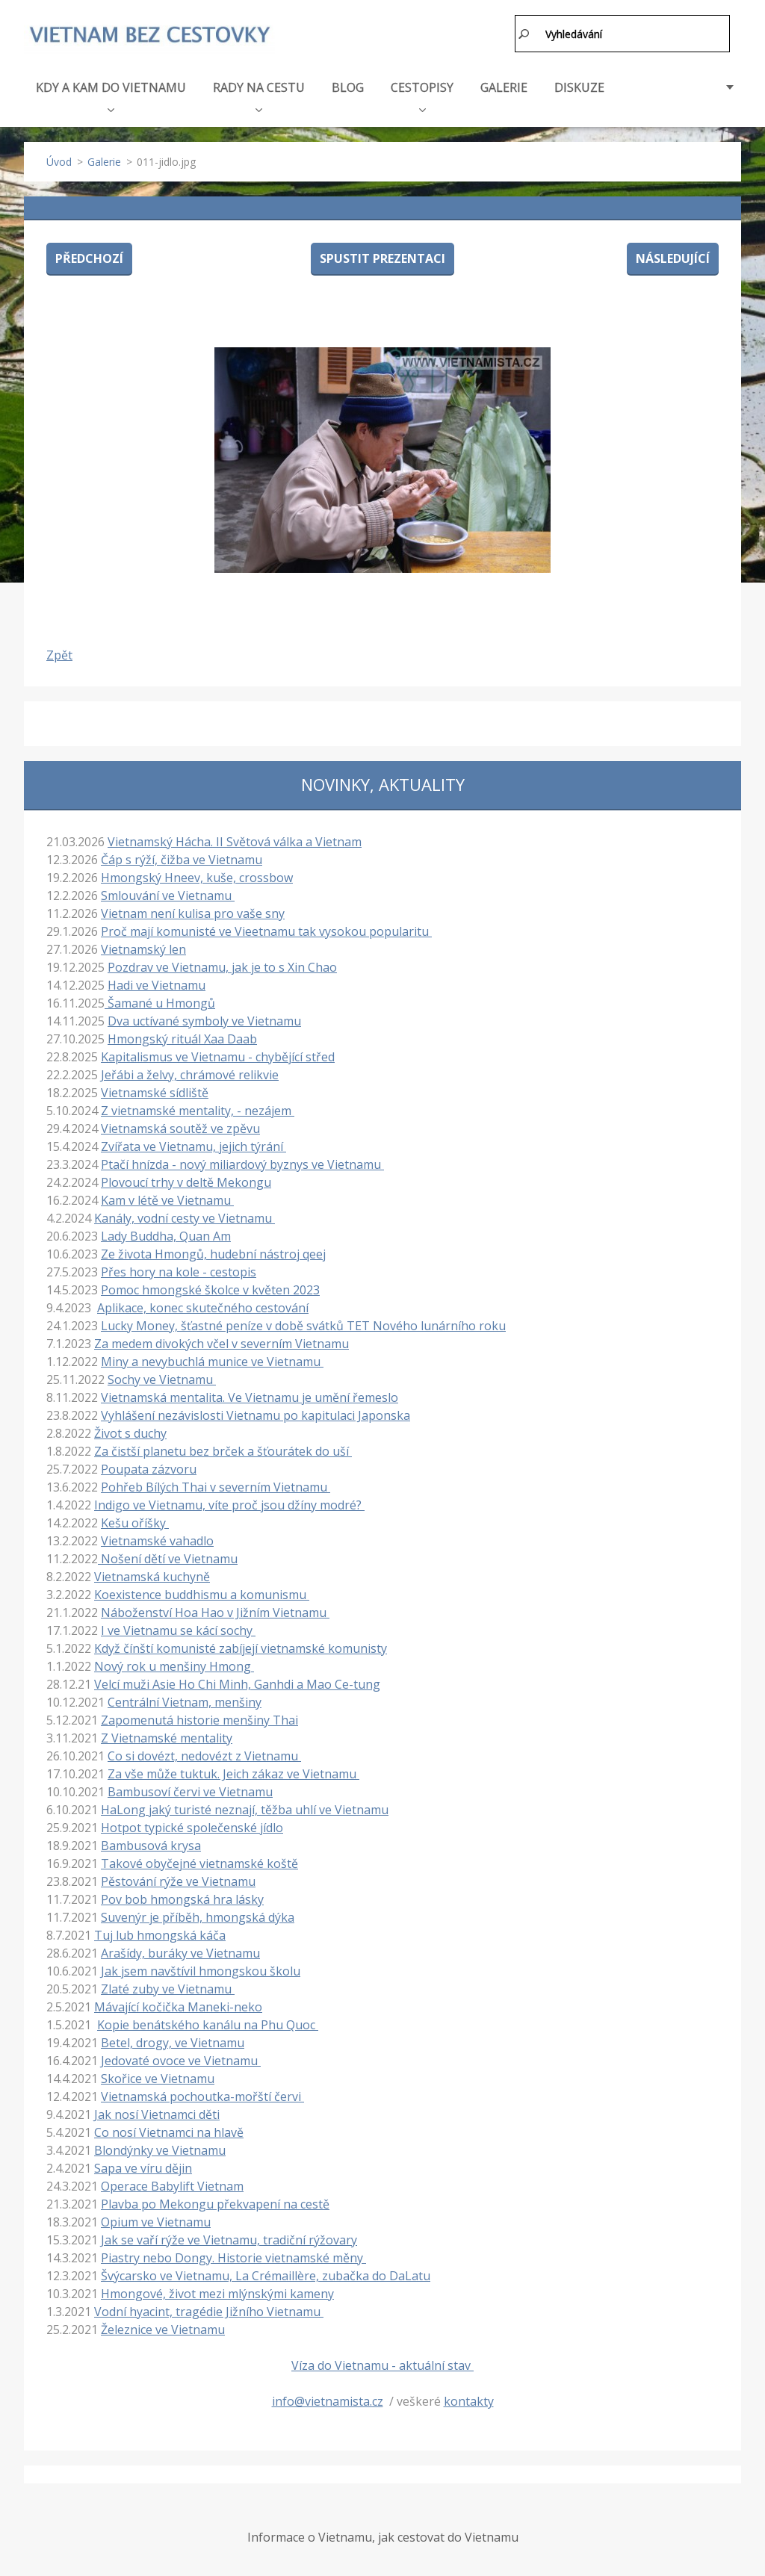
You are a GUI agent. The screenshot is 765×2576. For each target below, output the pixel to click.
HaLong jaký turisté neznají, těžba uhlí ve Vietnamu (244, 1809)
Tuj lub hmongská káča (160, 1935)
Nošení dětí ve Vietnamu (168, 1559)
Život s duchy (130, 1433)
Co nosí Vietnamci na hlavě (169, 2132)
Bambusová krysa (151, 1845)
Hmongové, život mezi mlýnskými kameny (217, 2293)
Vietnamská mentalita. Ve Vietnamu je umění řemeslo (249, 1397)
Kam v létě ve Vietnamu (167, 1200)
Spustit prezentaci (382, 258)
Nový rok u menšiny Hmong (174, 1666)
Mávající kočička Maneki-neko (178, 2007)
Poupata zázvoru (148, 1469)
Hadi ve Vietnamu (156, 985)
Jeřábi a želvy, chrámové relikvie (190, 1075)
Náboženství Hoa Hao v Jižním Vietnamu (215, 1612)
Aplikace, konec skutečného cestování (203, 1308)
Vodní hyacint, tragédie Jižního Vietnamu (208, 2311)
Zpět (59, 655)
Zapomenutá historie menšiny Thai (199, 1720)
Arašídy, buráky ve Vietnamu (180, 1953)
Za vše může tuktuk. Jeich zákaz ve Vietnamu (233, 1774)
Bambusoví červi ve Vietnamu (190, 1792)
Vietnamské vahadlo (157, 1541)
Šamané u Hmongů (160, 1003)
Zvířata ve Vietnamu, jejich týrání (193, 1146)
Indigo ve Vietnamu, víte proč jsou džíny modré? (229, 1505)
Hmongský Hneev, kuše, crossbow (197, 877)
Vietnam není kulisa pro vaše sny (193, 913)
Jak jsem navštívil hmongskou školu (200, 1971)
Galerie (104, 162)
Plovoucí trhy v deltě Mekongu (186, 1182)
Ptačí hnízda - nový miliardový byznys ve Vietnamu (242, 1164)
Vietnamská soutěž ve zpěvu (180, 1128)
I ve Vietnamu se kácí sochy (178, 1630)
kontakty (469, 2401)
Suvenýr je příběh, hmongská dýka (197, 1917)
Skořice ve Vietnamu (157, 2078)
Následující (673, 258)
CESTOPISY (422, 95)
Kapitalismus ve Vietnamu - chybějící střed (218, 1057)
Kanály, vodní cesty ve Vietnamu (184, 1218)
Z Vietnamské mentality (166, 1738)
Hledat (524, 33)
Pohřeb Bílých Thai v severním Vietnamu (215, 1487)
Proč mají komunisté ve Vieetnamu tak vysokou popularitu (266, 931)
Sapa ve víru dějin (143, 2168)
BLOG (348, 87)
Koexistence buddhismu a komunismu (201, 1594)
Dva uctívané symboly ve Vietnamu (204, 1021)
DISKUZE (579, 87)
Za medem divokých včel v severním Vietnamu (221, 1343)
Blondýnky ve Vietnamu (160, 2150)
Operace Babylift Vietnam (172, 2186)
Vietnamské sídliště (154, 1092)
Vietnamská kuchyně (152, 1576)
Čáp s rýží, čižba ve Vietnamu (181, 859)
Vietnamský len (143, 949)
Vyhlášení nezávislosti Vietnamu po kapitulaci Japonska (255, 1415)
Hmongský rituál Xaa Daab (182, 1039)
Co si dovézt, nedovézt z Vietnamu (204, 1756)
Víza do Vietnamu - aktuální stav (382, 2365)
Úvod (59, 162)
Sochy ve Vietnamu (162, 1379)
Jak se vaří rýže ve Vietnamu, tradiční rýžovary (229, 2240)
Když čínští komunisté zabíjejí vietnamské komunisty (240, 1648)
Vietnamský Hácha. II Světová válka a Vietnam (235, 842)
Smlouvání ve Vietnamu (168, 895)
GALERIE (503, 87)
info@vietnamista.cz (327, 2401)
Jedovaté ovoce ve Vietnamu (181, 2060)
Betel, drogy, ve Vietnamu (172, 2043)
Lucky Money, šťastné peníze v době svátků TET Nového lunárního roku (303, 1326)
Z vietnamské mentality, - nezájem (197, 1110)
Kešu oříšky (135, 1523)
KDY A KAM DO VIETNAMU (111, 95)
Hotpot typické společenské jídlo (192, 1827)
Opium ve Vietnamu (156, 2222)
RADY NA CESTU (259, 95)
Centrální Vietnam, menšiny (184, 1702)
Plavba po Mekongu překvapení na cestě (215, 2204)
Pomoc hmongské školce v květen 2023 (210, 1290)
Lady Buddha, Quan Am (166, 1236)
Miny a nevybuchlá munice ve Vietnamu (212, 1361)
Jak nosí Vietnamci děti (157, 2114)
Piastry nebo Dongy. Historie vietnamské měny (233, 2258)
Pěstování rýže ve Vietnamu (178, 1881)
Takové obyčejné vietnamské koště (199, 1863)
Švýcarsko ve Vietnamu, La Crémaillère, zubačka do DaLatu (265, 2276)
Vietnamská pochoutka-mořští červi (202, 2096)
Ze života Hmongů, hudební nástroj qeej (213, 1254)
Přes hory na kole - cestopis (178, 1272)
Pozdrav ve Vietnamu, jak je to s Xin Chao (222, 967)
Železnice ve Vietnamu (163, 2329)
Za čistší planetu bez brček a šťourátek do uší (223, 1451)
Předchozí (89, 258)
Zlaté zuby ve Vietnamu (168, 1989)
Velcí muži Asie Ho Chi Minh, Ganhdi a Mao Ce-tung (237, 1684)
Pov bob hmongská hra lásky (182, 1899)
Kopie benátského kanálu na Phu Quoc (207, 2025)
